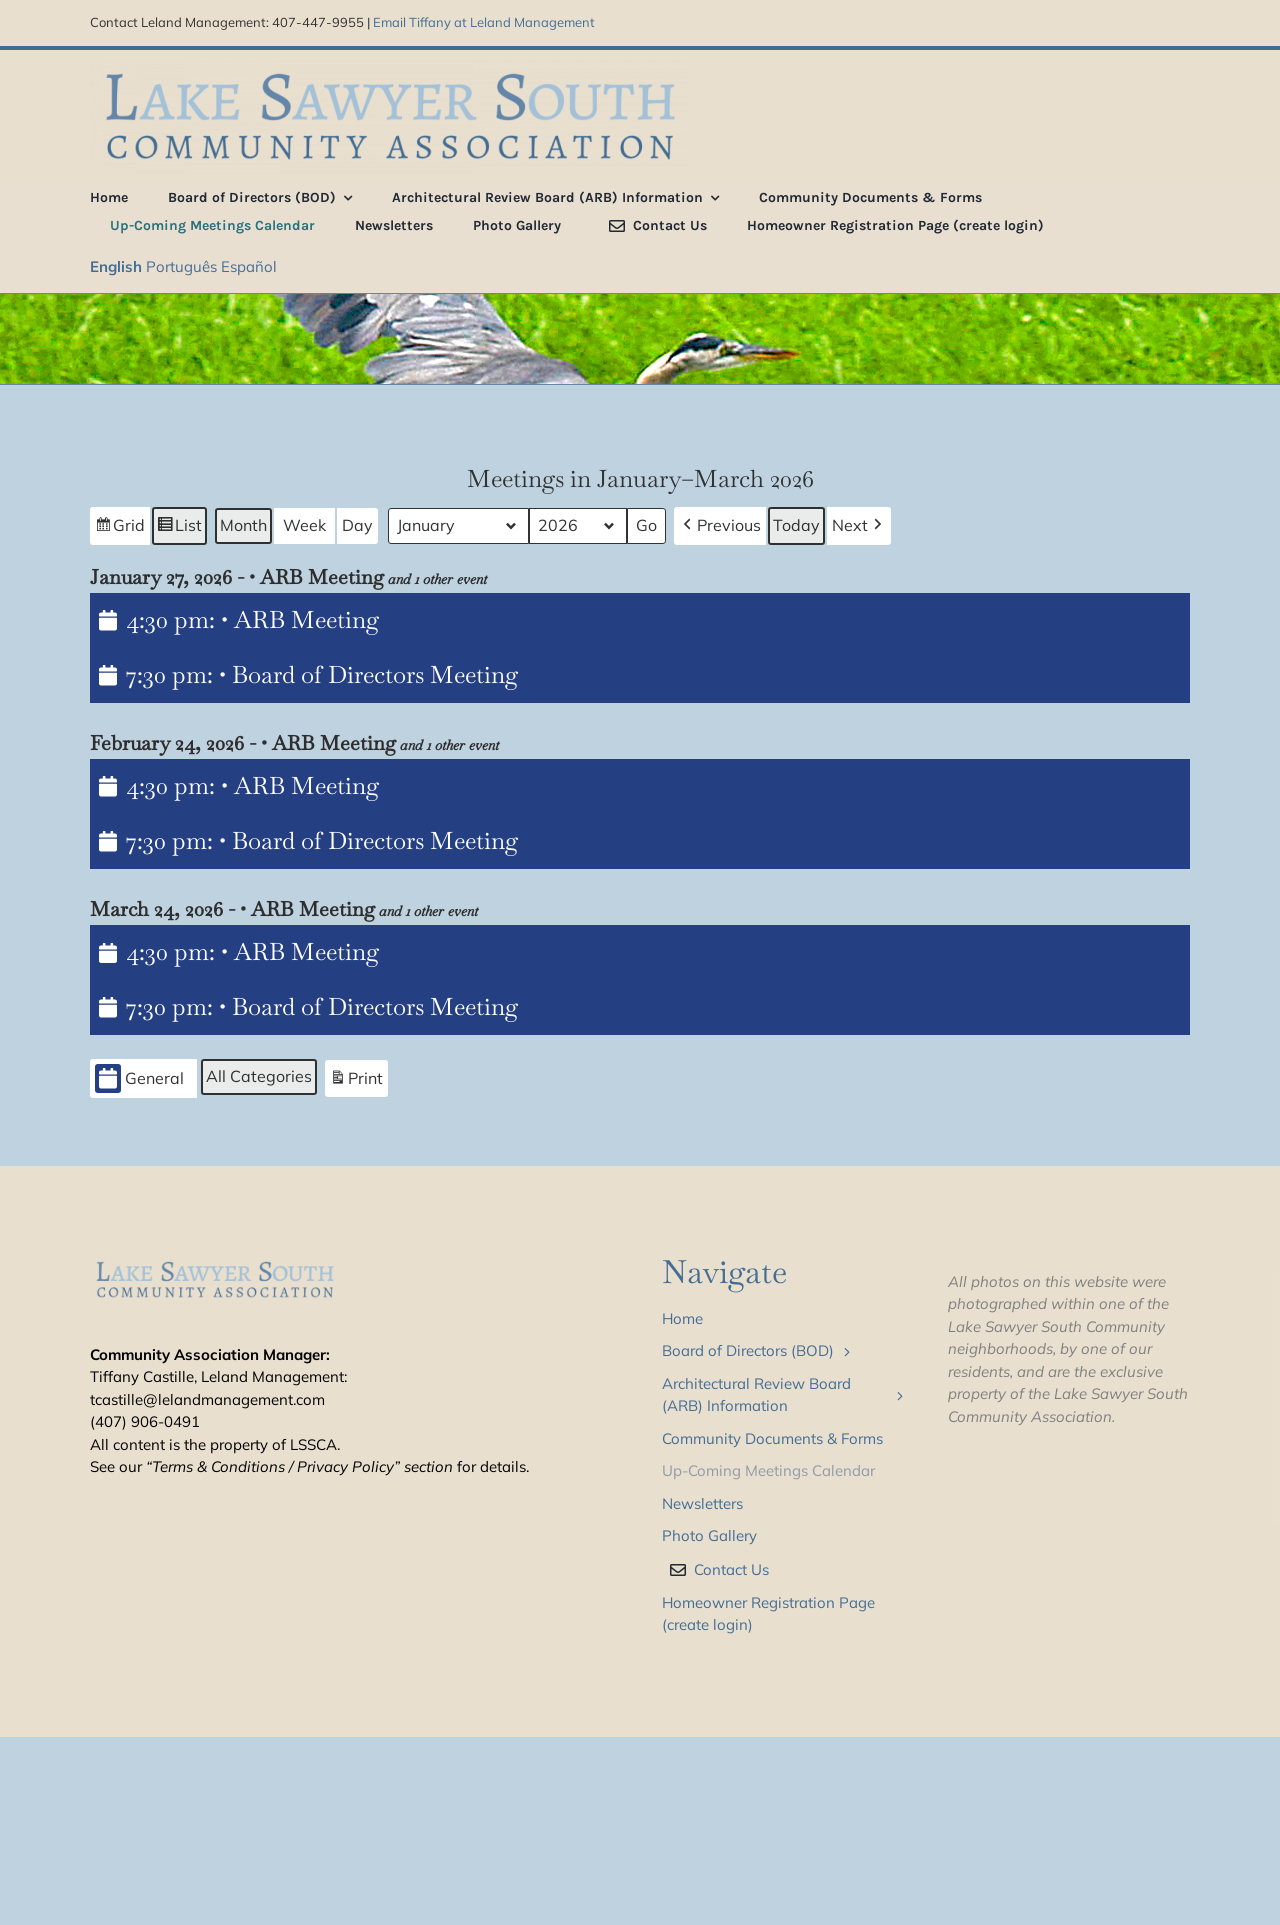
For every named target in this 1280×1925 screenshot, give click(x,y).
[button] (720, 526)
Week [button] (304, 525)
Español (249, 266)
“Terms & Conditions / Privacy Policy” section (299, 1466)
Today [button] (796, 525)
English (116, 266)
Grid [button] (119, 528)
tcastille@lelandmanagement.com (207, 1399)
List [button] (179, 528)
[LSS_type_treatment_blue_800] (390, 67)
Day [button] (357, 525)
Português (181, 266)
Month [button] (243, 525)
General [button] (139, 1078)
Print (356, 1081)
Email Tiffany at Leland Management (484, 22)
